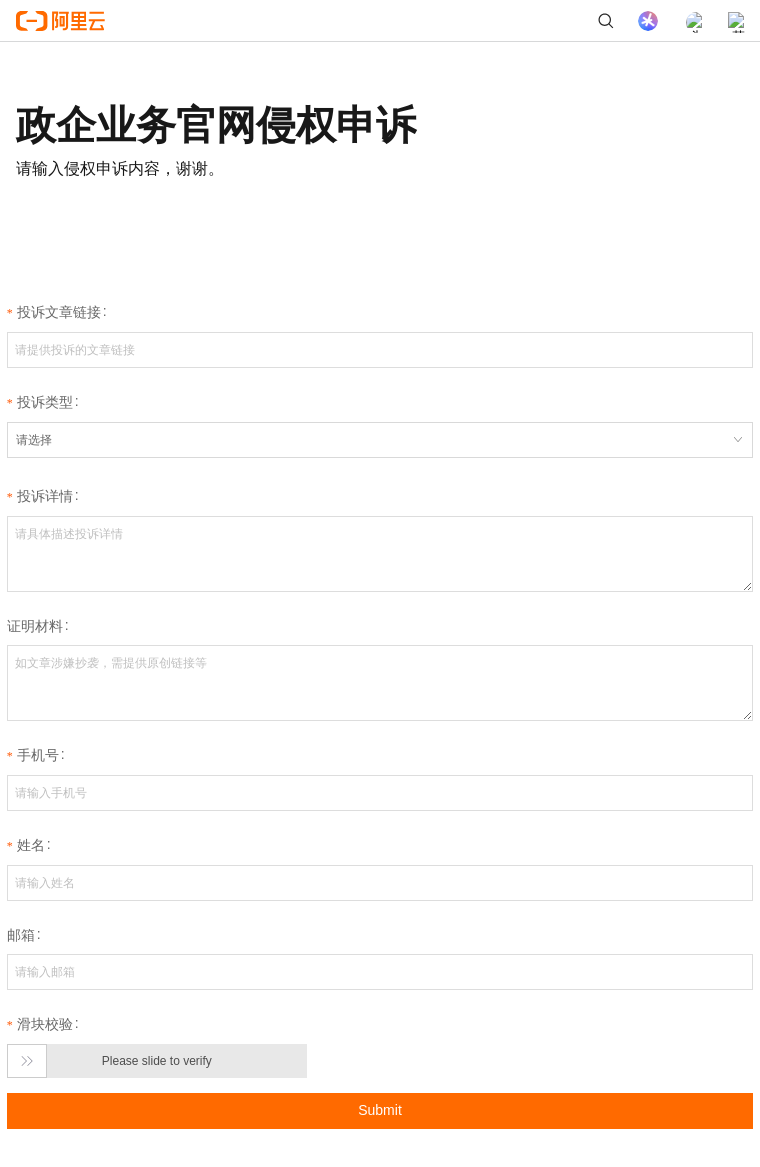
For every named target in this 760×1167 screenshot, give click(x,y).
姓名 (31, 845)
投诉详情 (45, 496)
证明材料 (35, 626)
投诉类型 (45, 402)
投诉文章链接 (59, 312)
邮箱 (21, 935)
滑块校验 (45, 1024)
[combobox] (380, 440)
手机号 (38, 755)
